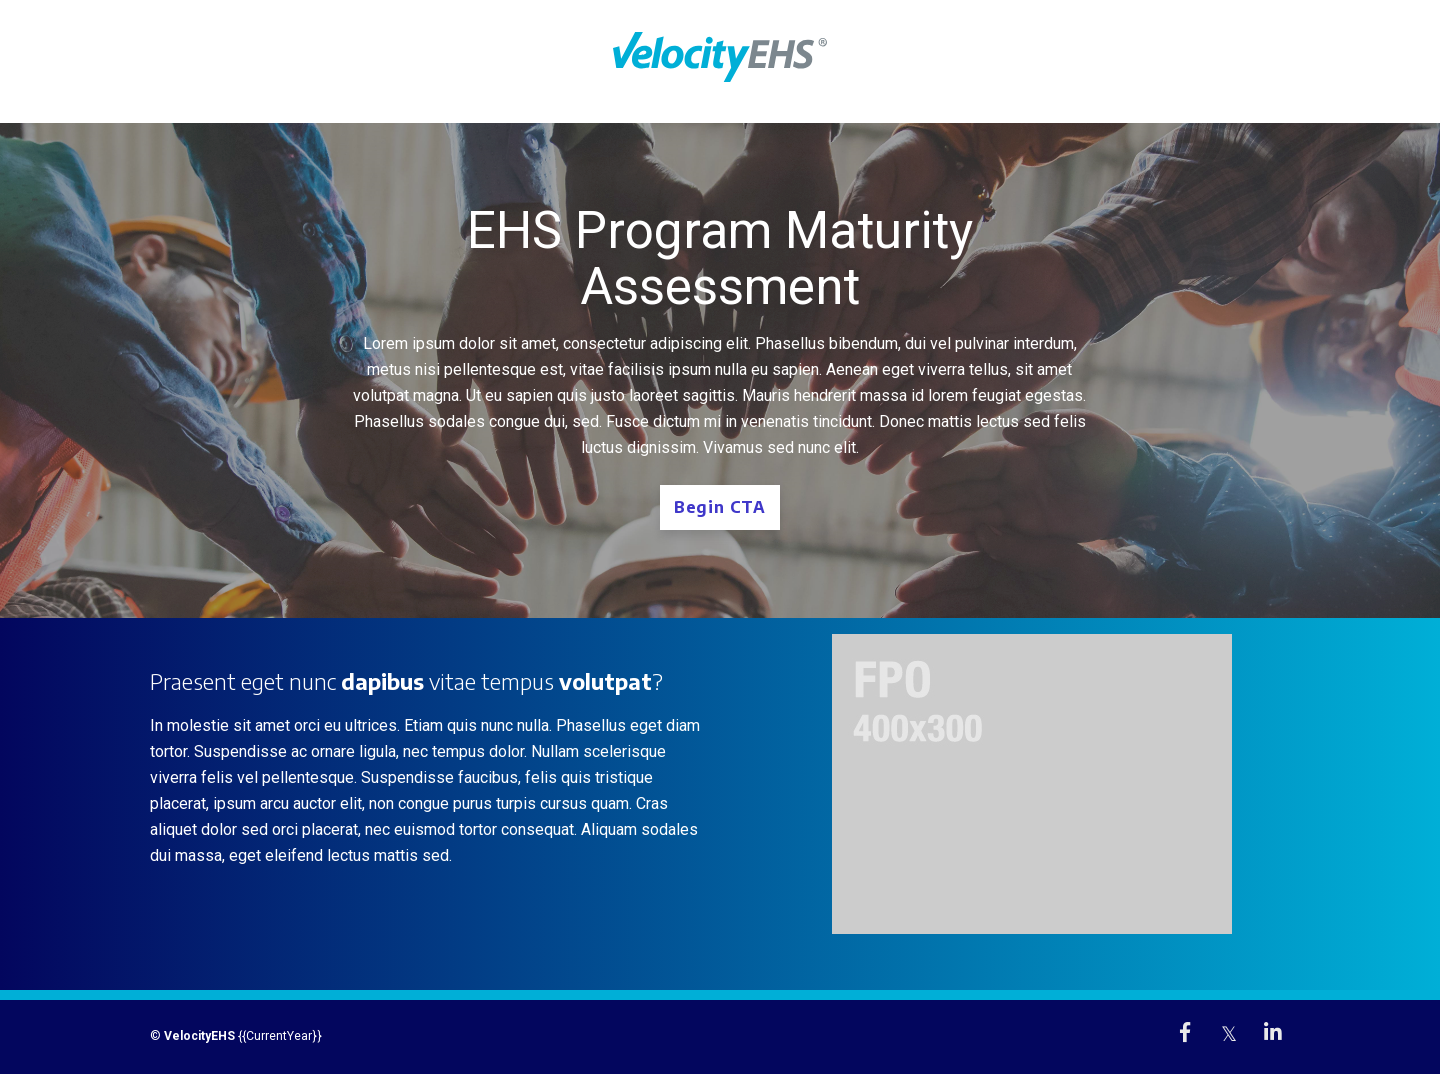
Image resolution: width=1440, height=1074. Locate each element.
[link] (1185, 1032)
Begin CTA (720, 507)
